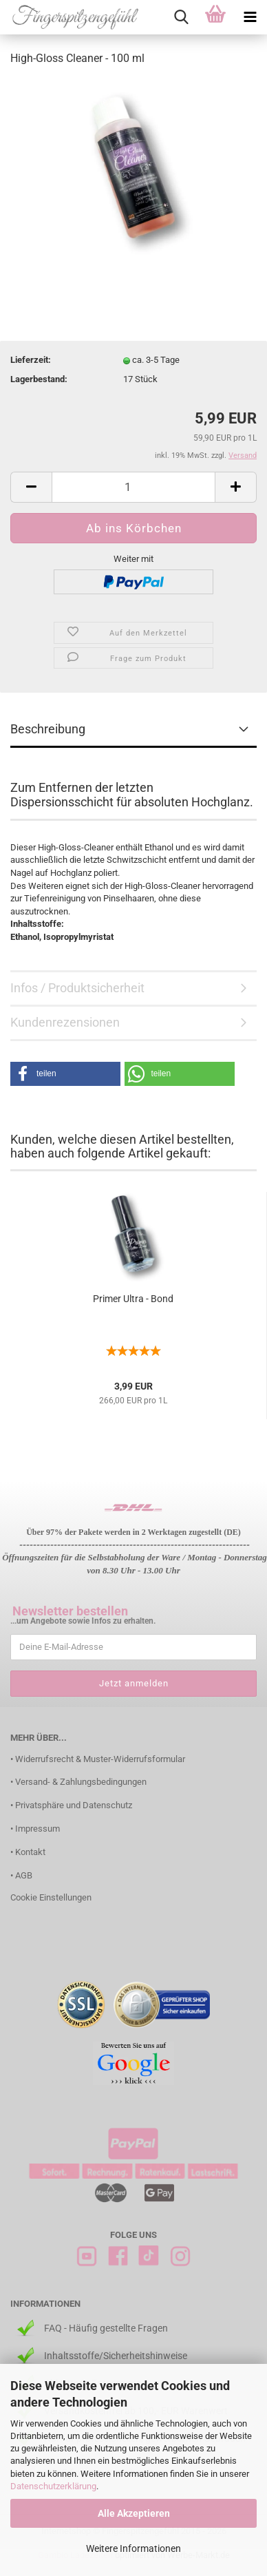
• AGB (21, 1875)
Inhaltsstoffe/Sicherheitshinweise (115, 2355)
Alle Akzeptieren (134, 2513)
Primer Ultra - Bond (133, 1298)
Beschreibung (47, 729)
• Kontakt (27, 1852)
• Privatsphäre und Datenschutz (71, 1805)
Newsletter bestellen (70, 1611)
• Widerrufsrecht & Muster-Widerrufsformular (97, 1759)
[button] (65, 1074)
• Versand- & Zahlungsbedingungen (78, 1782)
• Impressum (35, 1828)
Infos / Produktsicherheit (77, 988)
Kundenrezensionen (65, 1022)
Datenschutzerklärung (53, 2486)
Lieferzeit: (30, 360)
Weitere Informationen (133, 2548)
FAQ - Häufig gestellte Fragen (106, 2328)
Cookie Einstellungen (51, 1897)
